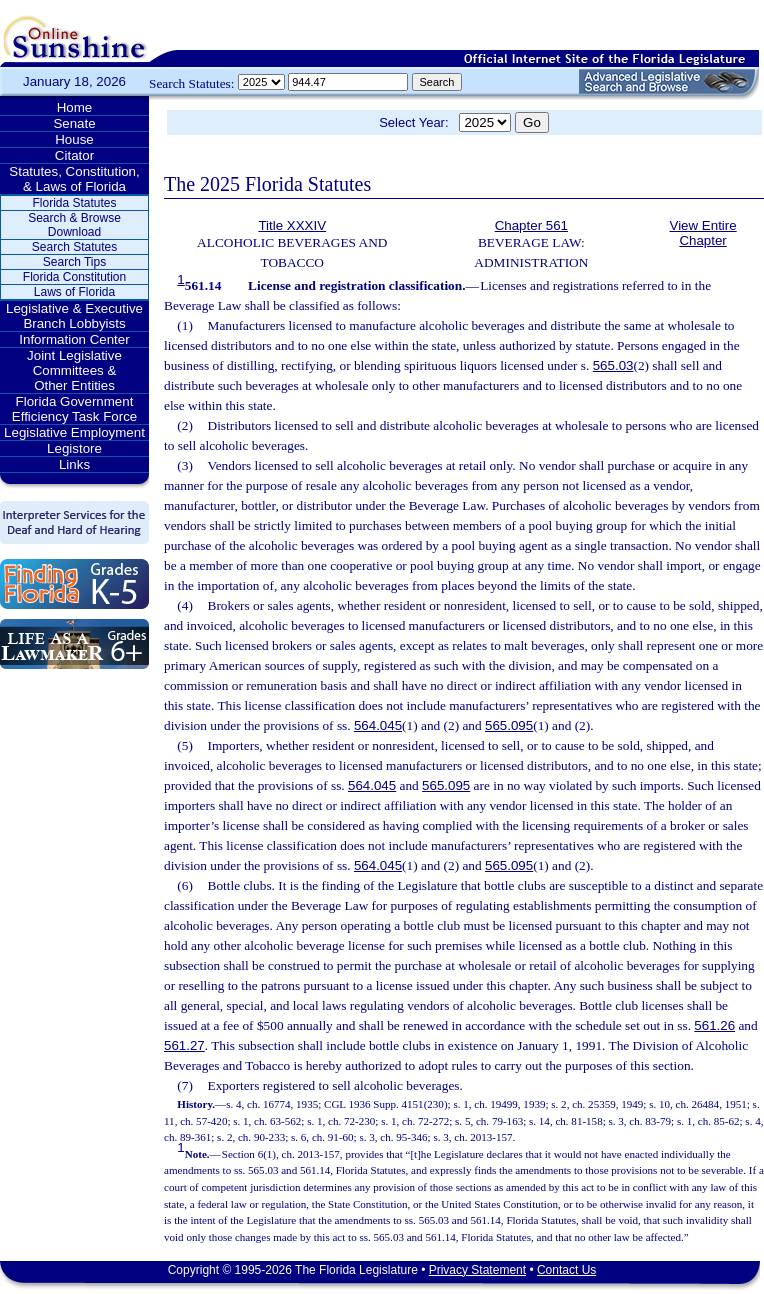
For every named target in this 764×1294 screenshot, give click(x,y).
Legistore (74, 448)
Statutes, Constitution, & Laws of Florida (74, 179)
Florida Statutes (74, 203)
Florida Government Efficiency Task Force (74, 409)
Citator (74, 155)
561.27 (184, 1045)
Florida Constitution (74, 277)
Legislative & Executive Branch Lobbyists (74, 316)
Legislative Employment (74, 432)
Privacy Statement (477, 1270)
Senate (74, 123)
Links (74, 464)
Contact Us (566, 1270)
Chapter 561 (531, 225)
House (74, 139)
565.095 (509, 725)
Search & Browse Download (74, 225)
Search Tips (74, 262)
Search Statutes (74, 247)
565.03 (613, 365)
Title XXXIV (292, 225)
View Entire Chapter (703, 233)
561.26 (714, 1025)
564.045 (378, 725)
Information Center (74, 339)
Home (75, 107)
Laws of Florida (74, 292)
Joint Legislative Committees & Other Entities (74, 370)
